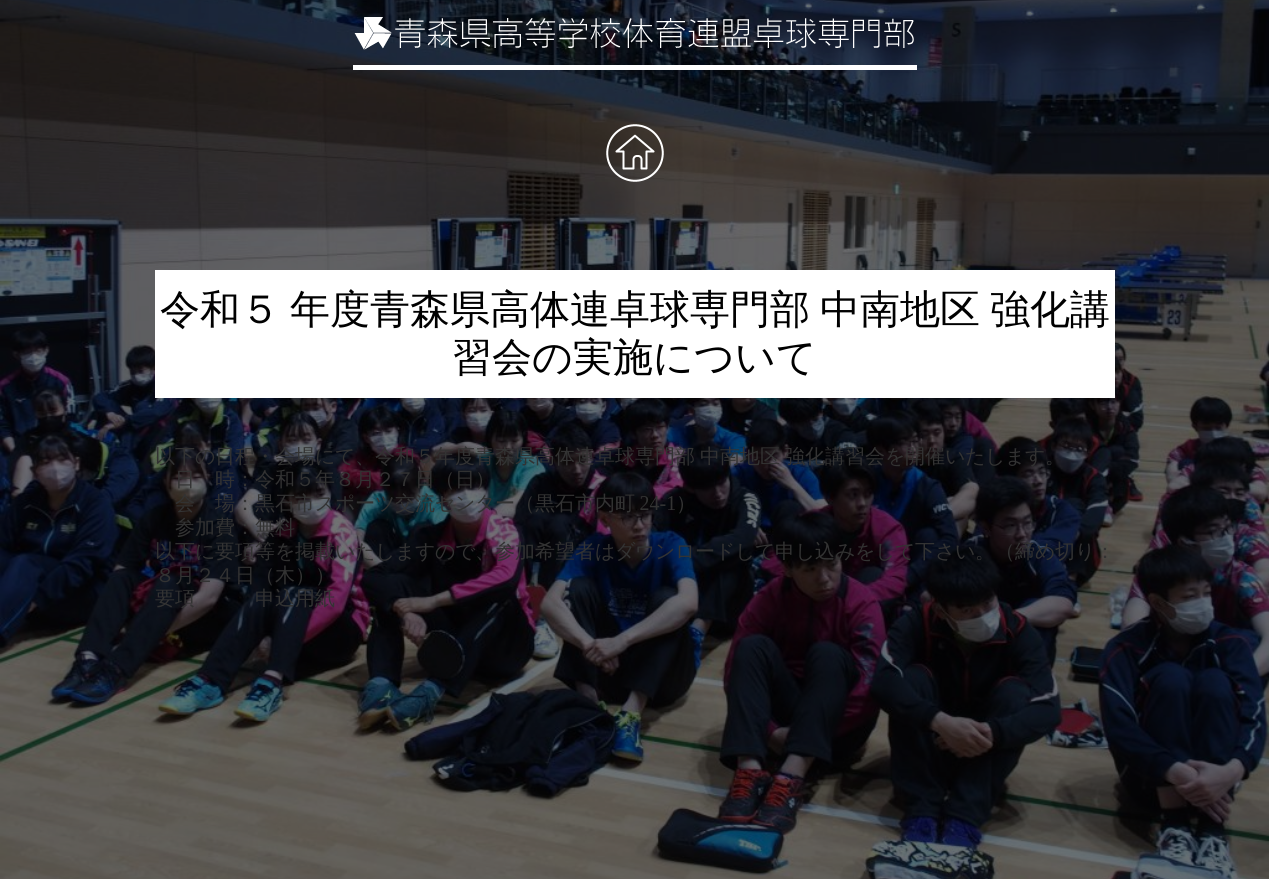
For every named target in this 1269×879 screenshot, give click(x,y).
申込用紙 (295, 598)
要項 (175, 598)
